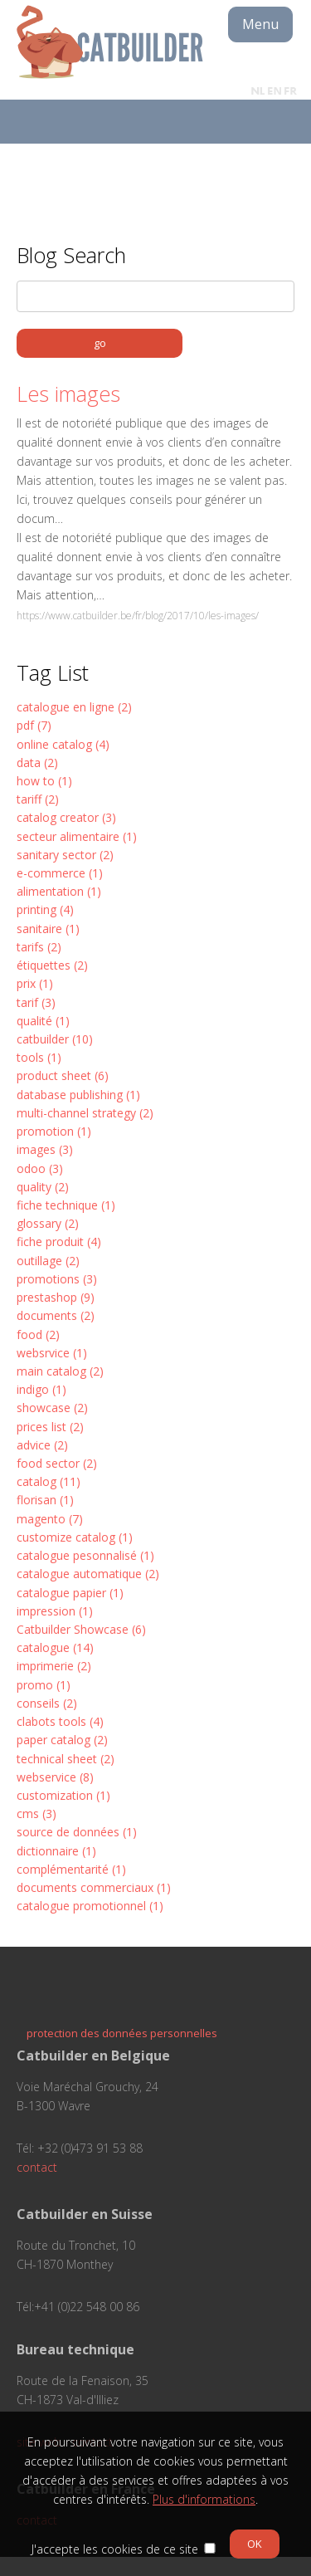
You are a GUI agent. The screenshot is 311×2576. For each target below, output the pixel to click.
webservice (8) (55, 1777)
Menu (260, 24)
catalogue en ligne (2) (74, 707)
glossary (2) (48, 1223)
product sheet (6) (63, 1075)
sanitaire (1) (48, 928)
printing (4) (45, 909)
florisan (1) (45, 1500)
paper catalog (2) (62, 1739)
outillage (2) (48, 1260)
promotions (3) (57, 1279)
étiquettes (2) (52, 965)
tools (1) (39, 1057)
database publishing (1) (78, 1094)
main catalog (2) (60, 1371)
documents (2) (56, 1315)
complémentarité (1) (71, 1869)
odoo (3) (40, 1168)
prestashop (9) (56, 1297)
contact (37, 2167)
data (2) (37, 762)
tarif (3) (36, 1002)
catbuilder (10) (55, 1039)
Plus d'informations (204, 2499)
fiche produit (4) (59, 1241)
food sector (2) (57, 1463)
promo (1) (43, 1685)
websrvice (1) (52, 1353)
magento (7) (50, 1519)
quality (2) (43, 1187)
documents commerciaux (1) (94, 1887)
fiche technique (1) (66, 1205)
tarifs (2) (39, 947)
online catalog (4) (63, 744)
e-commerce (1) (60, 873)
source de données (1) (77, 1832)
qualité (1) (43, 1021)
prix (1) (35, 983)
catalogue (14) (55, 1647)
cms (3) (36, 1813)
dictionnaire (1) (56, 1851)
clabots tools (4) (60, 1721)
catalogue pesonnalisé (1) (85, 1555)
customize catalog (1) (75, 1537)
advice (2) (42, 1445)
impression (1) (55, 1611)
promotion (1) (54, 1131)
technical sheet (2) (65, 1759)
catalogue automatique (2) (88, 1573)
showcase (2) (52, 1407)
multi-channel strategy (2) (85, 1113)
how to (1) (44, 781)
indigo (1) (41, 1389)
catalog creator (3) (66, 817)
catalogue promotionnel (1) (90, 1906)
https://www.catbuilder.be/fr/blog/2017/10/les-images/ (138, 616)
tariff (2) (38, 799)
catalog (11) (48, 1481)
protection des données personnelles (122, 2033)
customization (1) (63, 1795)
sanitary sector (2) (65, 855)
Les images (68, 393)
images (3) (45, 1149)
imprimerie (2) (54, 1666)
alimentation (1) (59, 891)
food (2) (38, 1334)
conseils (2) (47, 1703)
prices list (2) (50, 1427)
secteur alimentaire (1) (77, 836)
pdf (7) (34, 725)
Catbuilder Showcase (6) (81, 1629)
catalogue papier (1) (70, 1593)
